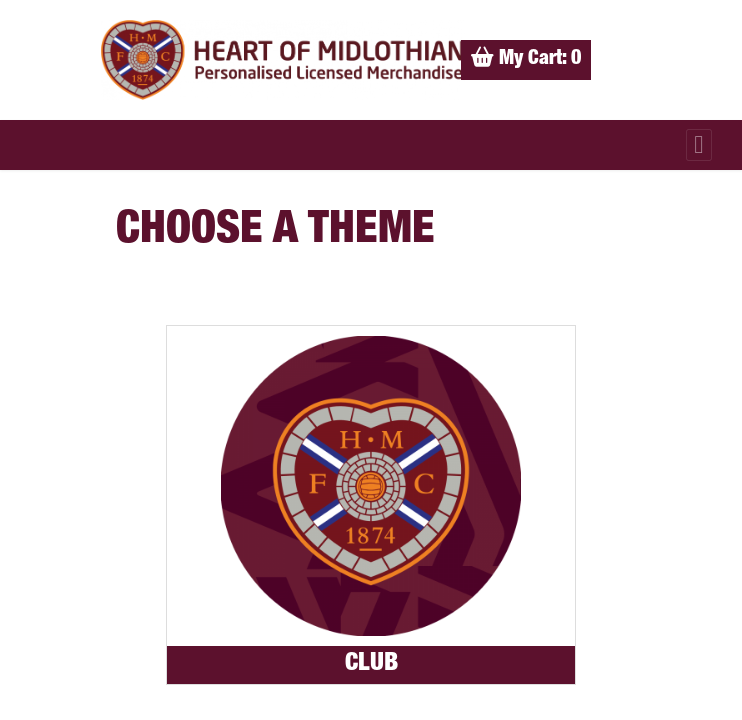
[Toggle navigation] (699, 145)
